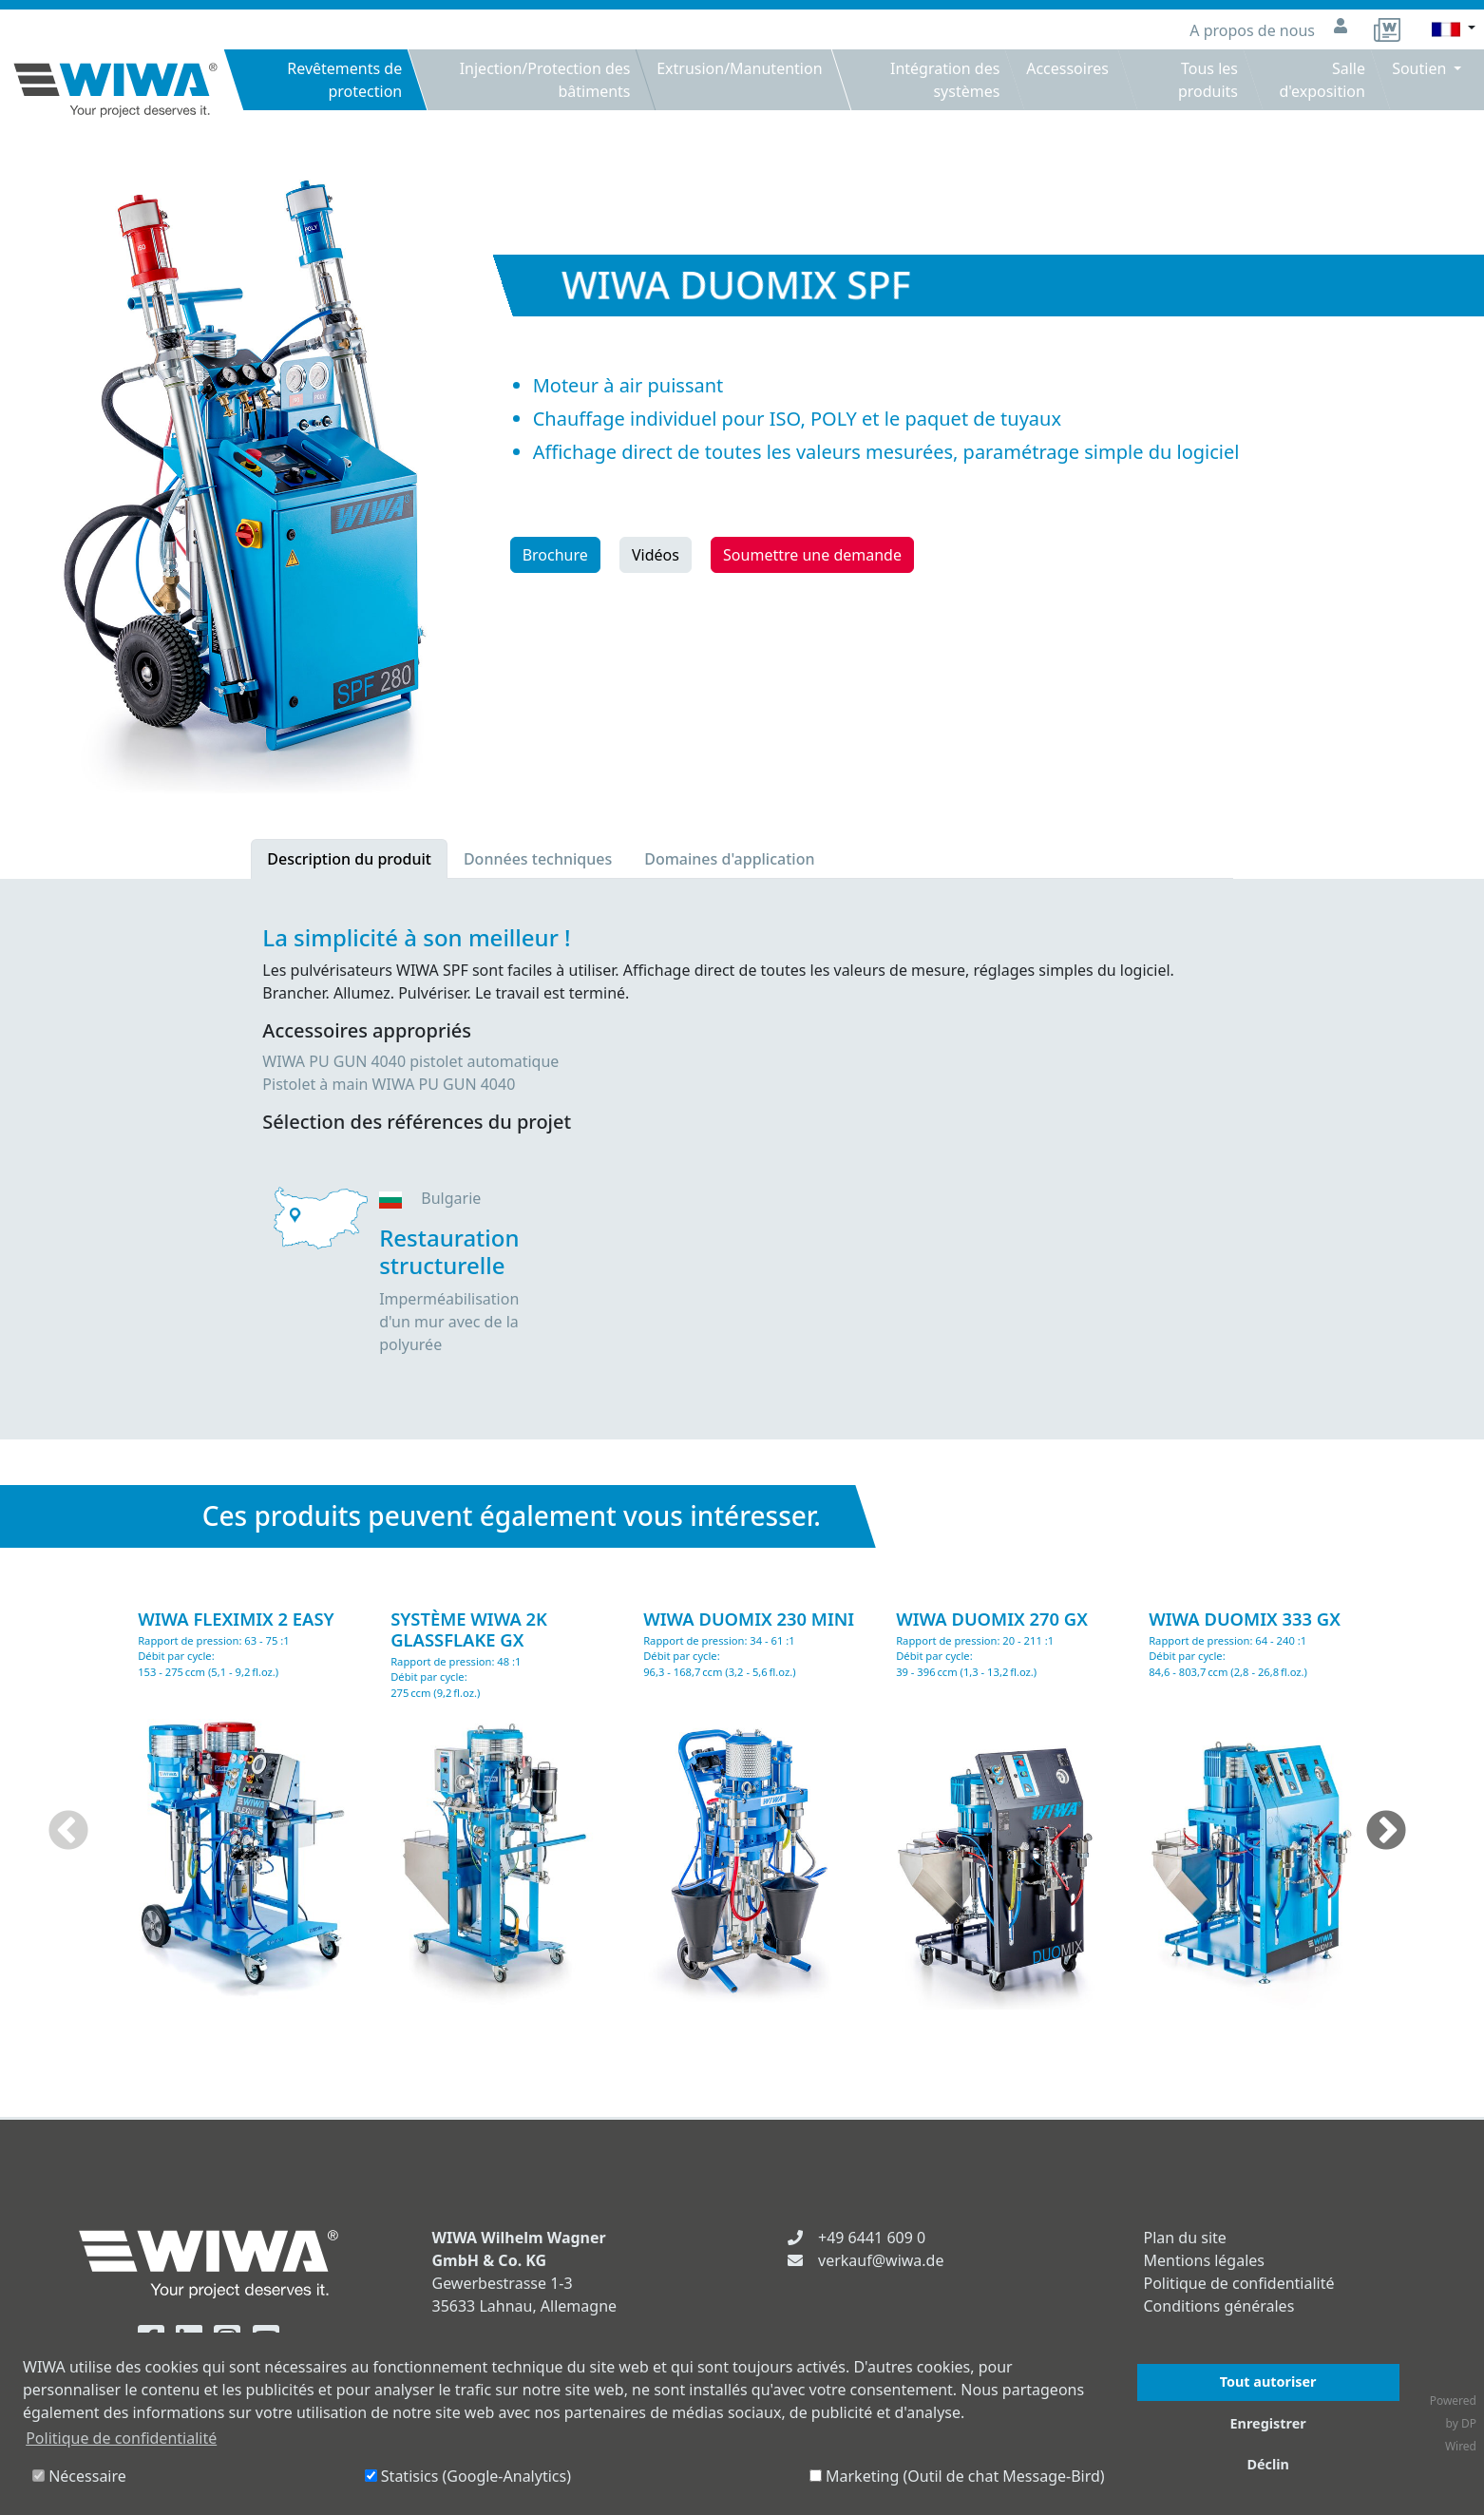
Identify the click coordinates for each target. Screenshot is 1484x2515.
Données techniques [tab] (538, 858)
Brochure (555, 554)
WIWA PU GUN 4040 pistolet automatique (410, 1061)
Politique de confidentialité (1239, 2283)
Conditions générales (1219, 2306)
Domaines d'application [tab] (729, 858)
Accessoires (1067, 68)
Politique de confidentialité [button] (121, 2438)
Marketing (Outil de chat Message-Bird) (957, 2476)
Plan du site (1185, 2237)
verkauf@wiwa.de (880, 2260)
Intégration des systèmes (944, 80)
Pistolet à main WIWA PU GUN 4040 (388, 1084)
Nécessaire (79, 2476)
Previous (68, 1832)
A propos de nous (1254, 30)
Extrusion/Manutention (739, 68)
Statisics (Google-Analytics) (468, 2476)
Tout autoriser (1268, 2381)
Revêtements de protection (345, 80)
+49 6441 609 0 (871, 2237)
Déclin (1267, 2464)
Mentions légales (1204, 2260)
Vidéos (655, 554)
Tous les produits (1208, 80)
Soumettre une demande (812, 554)
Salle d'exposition (1321, 80)
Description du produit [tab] (349, 858)
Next (1386, 1832)
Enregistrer (1268, 2423)
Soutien (1421, 68)
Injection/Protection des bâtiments (544, 80)
